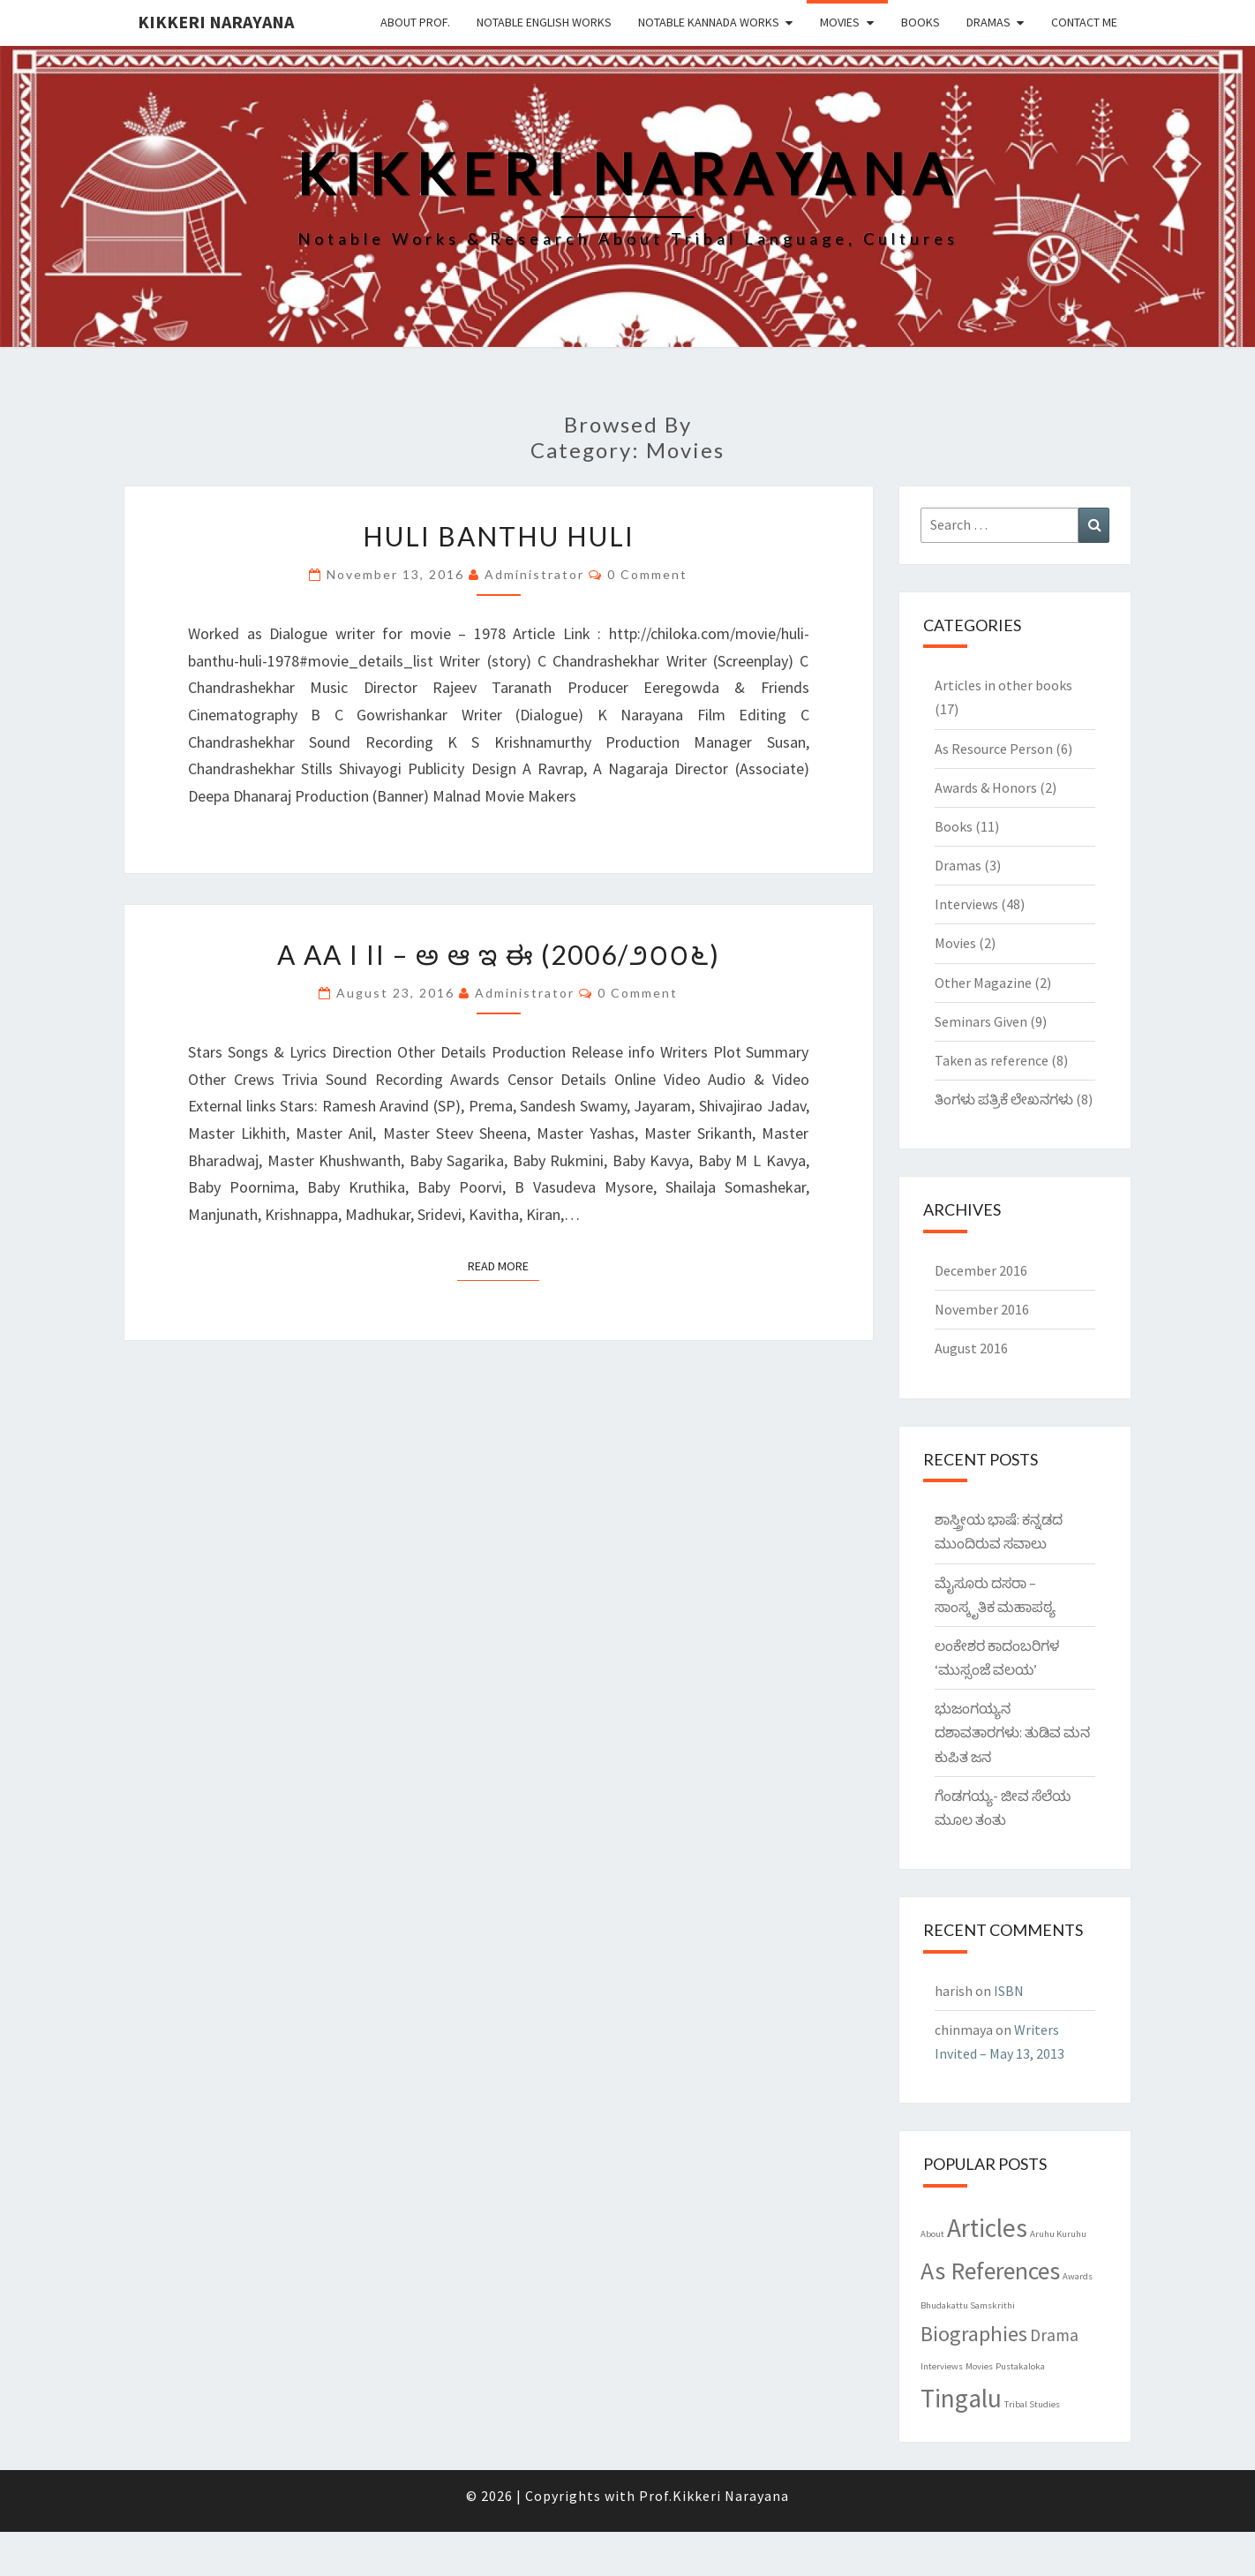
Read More (503, 1265)
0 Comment (647, 574)
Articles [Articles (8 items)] (987, 2227)
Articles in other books (1003, 685)
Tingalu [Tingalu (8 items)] (961, 2398)
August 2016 (971, 1348)
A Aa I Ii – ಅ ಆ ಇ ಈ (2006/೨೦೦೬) (498, 954)
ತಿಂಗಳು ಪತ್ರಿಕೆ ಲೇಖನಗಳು (1004, 1099)
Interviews (966, 904)
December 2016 (981, 1270)
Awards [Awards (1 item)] (1078, 2276)
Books (920, 22)
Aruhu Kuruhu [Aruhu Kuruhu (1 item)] (1058, 2234)
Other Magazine (983, 982)
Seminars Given (981, 1021)
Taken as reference (991, 1060)
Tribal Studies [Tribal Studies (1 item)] (1032, 2404)
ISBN (1009, 1991)
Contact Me (1084, 22)
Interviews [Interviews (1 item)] (942, 2366)
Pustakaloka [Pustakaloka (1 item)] (1020, 2366)
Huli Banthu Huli (499, 536)
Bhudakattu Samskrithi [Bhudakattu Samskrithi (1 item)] (968, 2305)
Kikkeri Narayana (216, 22)
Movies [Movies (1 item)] (979, 2366)
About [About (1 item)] (932, 2234)
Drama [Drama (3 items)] (1054, 2335)
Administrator (534, 574)
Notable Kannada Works (708, 22)
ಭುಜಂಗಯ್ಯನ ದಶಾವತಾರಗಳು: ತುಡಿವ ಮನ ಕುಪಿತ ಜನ (1012, 1732)
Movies (840, 22)
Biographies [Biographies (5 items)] (974, 2333)
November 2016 (982, 1309)
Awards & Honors (986, 787)
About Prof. (415, 22)
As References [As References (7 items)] (990, 2271)
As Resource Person (994, 748)
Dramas (988, 22)
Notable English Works (544, 22)
